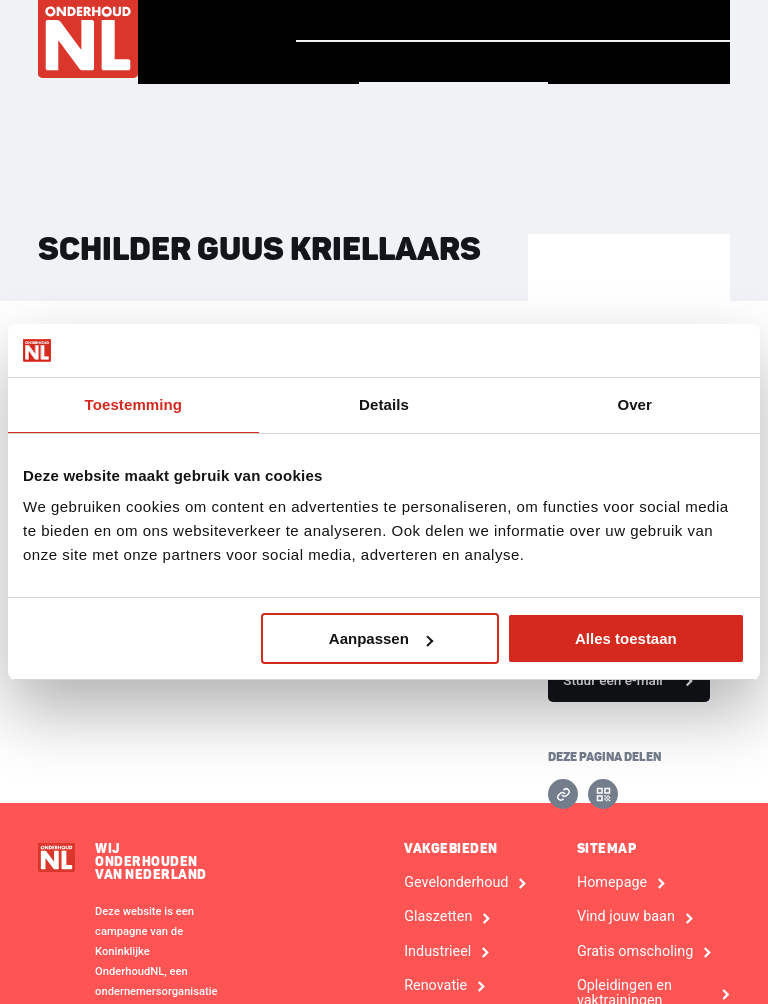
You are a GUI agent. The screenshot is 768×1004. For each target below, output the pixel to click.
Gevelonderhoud (456, 883)
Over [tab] (634, 404)
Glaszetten (438, 917)
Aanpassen (381, 638)
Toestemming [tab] (134, 404)
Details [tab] (384, 404)
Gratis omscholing (635, 952)
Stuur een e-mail (613, 680)
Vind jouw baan (638, 20)
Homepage (351, 19)
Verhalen (477, 20)
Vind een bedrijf (451, 62)
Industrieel (437, 952)
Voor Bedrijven (638, 63)
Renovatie (435, 986)
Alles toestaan (626, 638)
